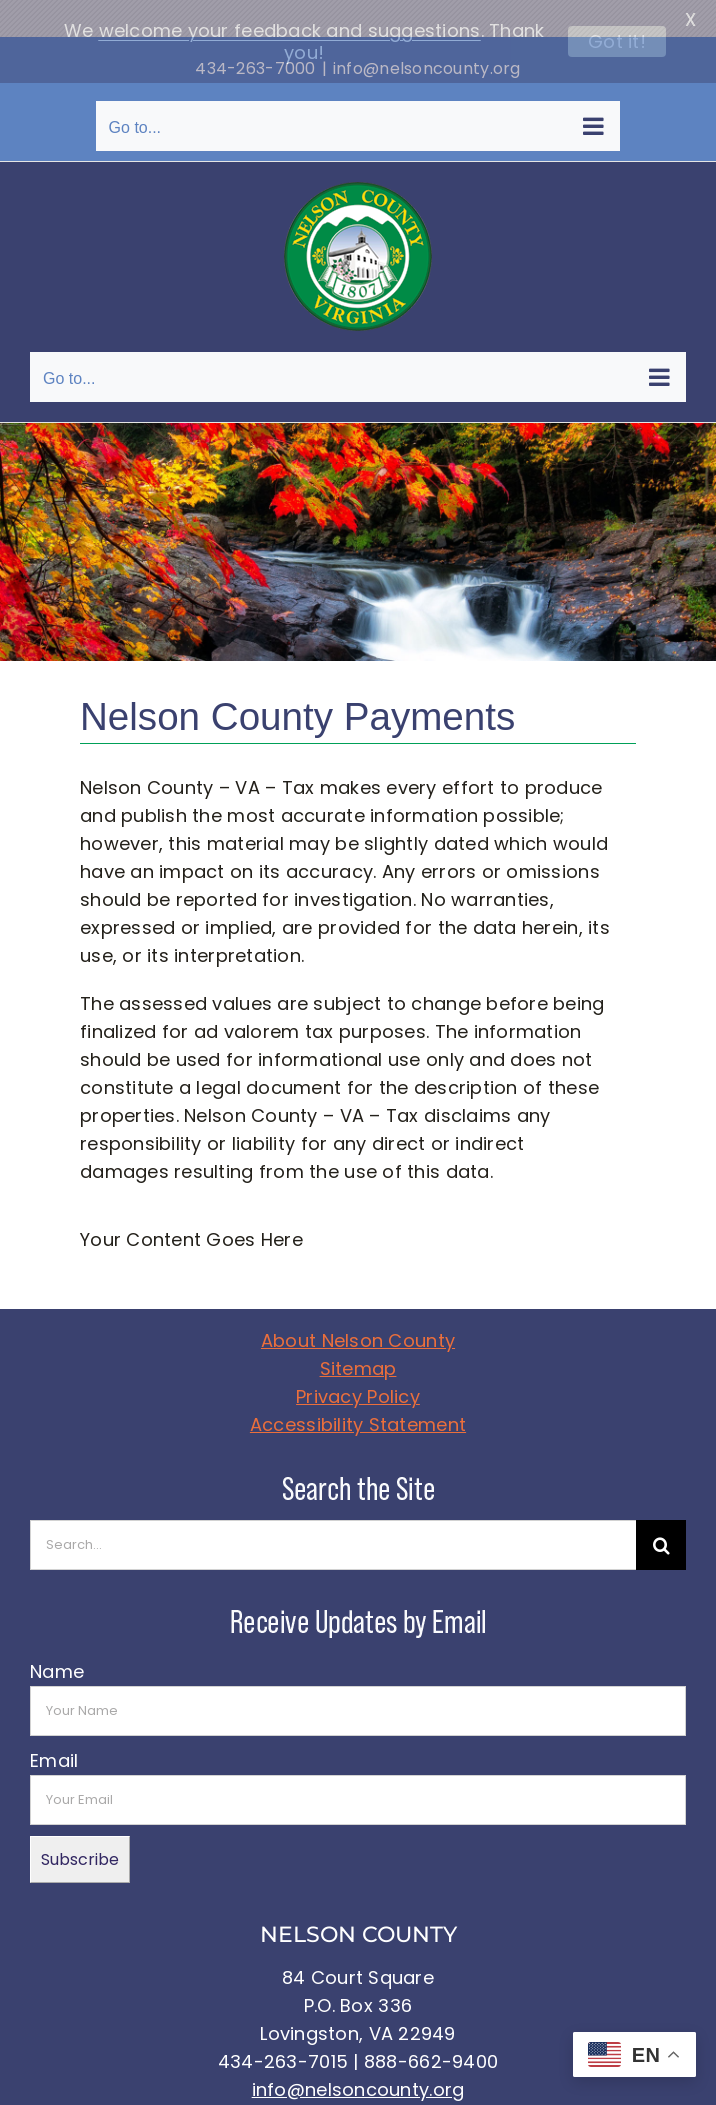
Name (57, 1635)
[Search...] (333, 1509)
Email (54, 1724)
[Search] (661, 1509)
